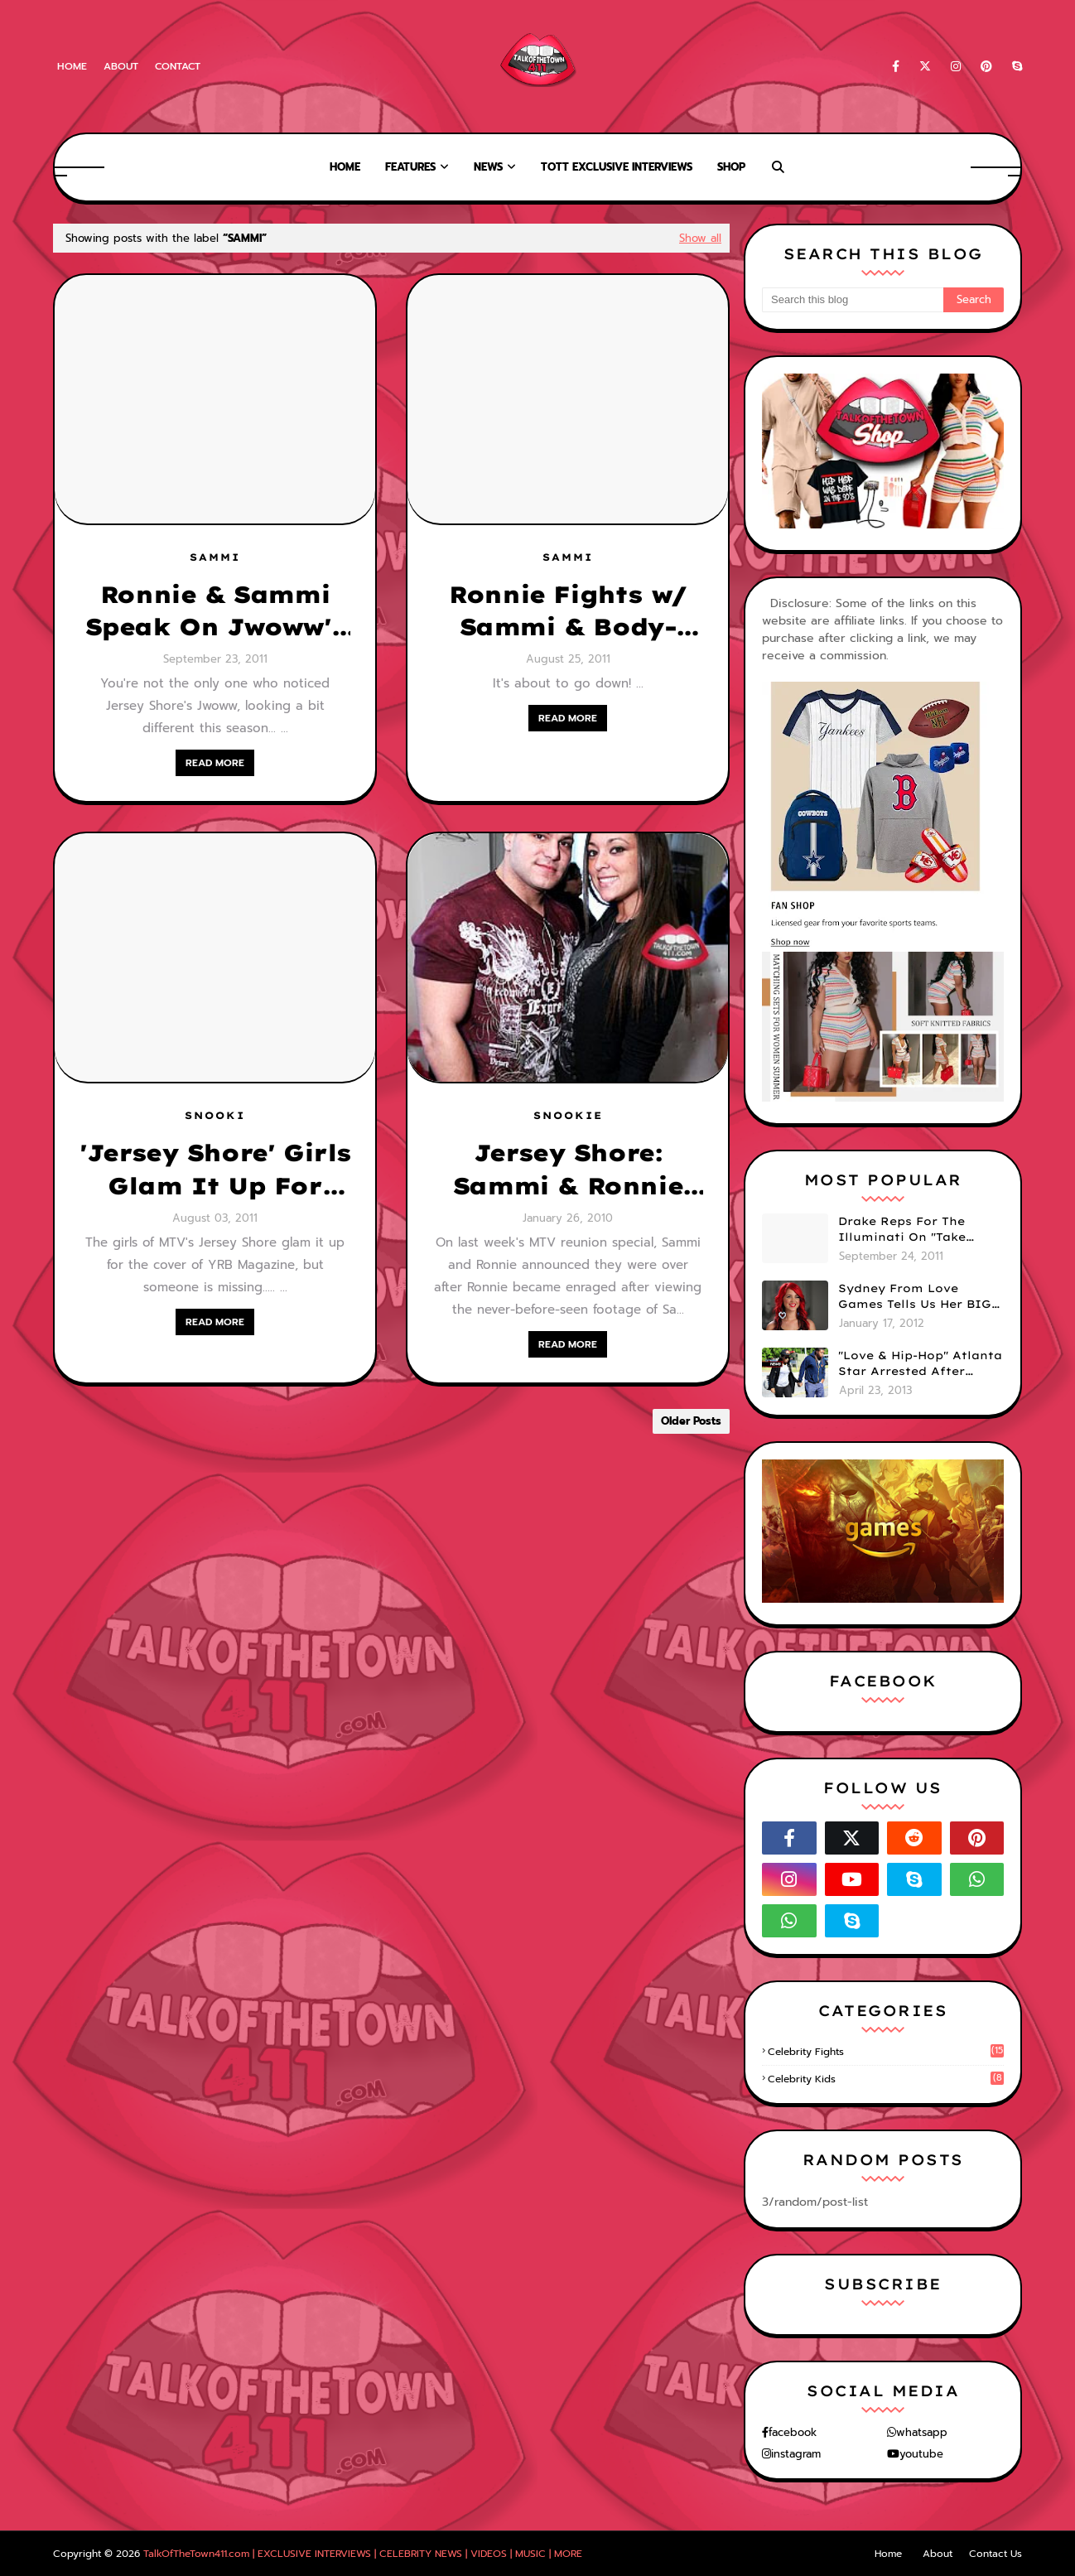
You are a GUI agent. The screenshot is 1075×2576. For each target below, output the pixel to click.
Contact (177, 66)
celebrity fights (886, 2051)
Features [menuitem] (410, 167)
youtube (921, 2454)
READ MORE (215, 762)
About (121, 66)
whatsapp (921, 2432)
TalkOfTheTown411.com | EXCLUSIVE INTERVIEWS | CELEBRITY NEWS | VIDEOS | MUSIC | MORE (362, 2553)
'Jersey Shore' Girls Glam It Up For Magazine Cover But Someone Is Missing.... (215, 1169)
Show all (700, 238)
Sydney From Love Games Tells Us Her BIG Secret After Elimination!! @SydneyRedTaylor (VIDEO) (914, 1297)
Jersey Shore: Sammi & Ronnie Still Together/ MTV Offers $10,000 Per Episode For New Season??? (567, 1169)
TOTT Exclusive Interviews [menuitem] (616, 167)
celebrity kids (886, 2079)
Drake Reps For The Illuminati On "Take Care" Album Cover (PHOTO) (902, 1230)
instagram (796, 2454)
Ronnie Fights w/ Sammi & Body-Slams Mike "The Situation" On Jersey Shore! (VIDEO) (568, 611)
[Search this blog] (852, 299)
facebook (793, 2432)
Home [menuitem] (345, 167)
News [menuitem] (488, 167)
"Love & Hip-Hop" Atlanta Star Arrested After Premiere (920, 1364)
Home (72, 66)
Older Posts (691, 1421)
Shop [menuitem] (731, 167)
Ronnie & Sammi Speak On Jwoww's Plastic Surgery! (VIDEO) (215, 611)
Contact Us (995, 2553)
